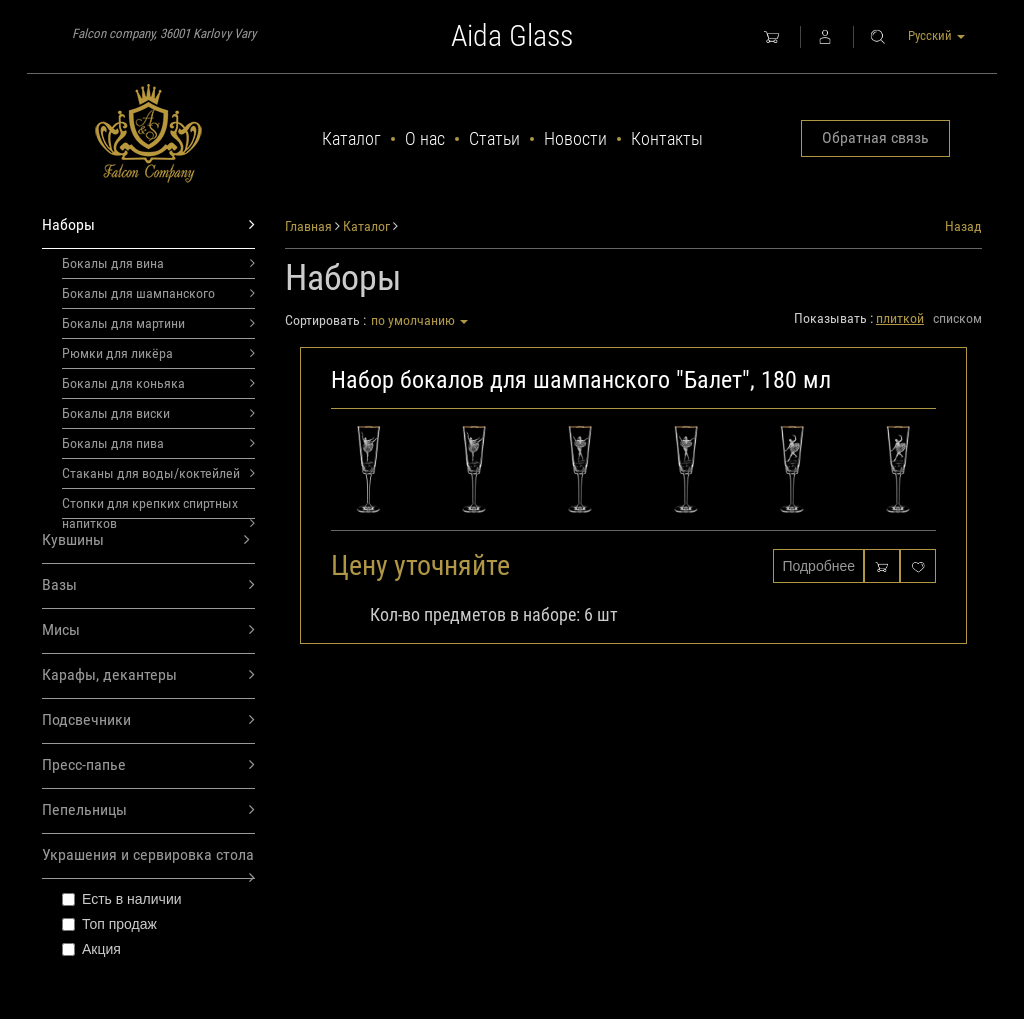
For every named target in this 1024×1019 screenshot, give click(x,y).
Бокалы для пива (158, 443)
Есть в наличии (122, 899)
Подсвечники (148, 720)
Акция (91, 949)
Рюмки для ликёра (158, 353)
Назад (963, 226)
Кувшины (146, 540)
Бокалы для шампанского (158, 293)
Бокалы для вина (158, 263)
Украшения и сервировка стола (148, 862)
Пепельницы (148, 810)
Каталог (351, 138)
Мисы (148, 630)
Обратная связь (875, 137)
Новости (575, 138)
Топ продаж (109, 924)
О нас (425, 138)
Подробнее (818, 566)
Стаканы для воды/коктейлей (158, 473)
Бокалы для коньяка (158, 383)
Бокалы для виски (158, 413)
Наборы (148, 225)
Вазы (148, 585)
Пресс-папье (148, 765)
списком (957, 318)
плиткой (900, 318)
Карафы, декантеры (148, 675)
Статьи (494, 138)
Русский (936, 35)
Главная (308, 226)
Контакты (667, 138)
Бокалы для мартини (158, 323)
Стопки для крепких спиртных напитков (158, 507)
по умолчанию (419, 320)
